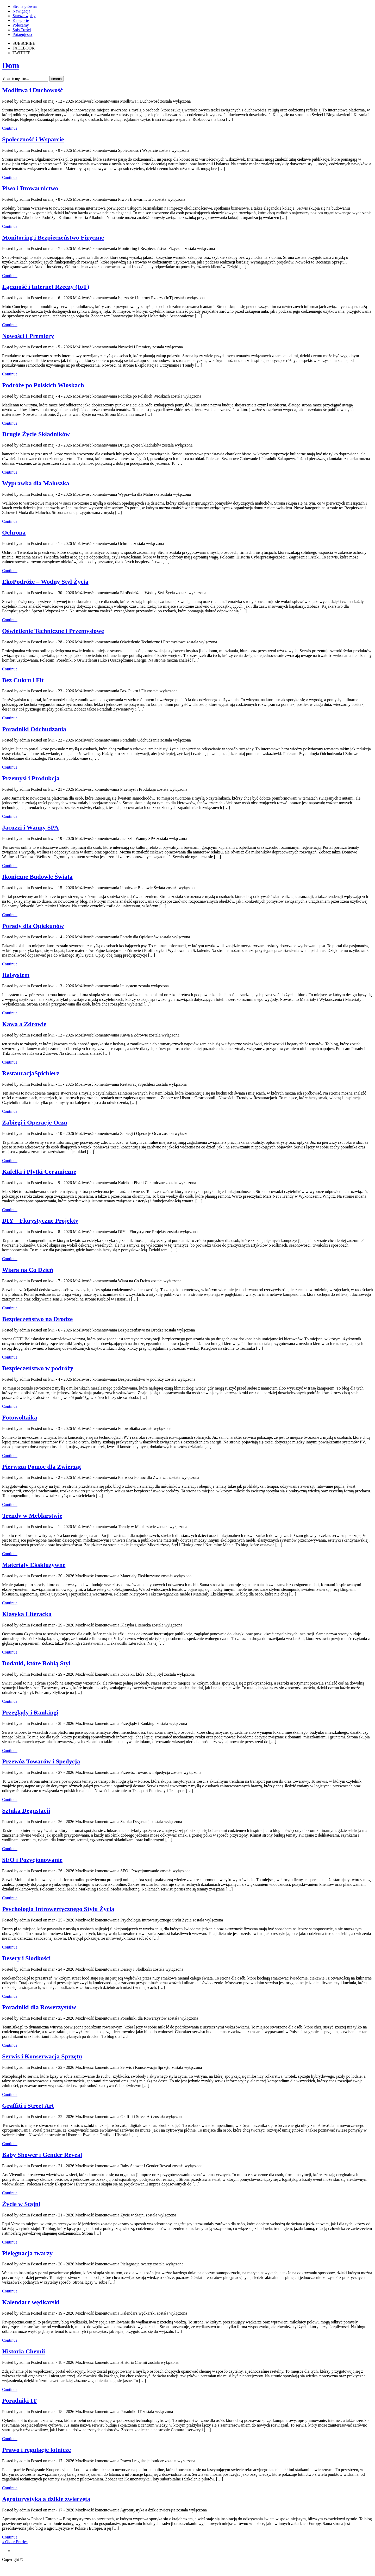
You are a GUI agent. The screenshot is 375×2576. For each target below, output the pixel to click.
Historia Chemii (23, 2351)
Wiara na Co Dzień (27, 1269)
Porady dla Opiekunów (33, 925)
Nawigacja (21, 11)
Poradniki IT (19, 2400)
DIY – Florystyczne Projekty (40, 1220)
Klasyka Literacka (27, 1614)
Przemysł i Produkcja (31, 778)
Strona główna (24, 6)
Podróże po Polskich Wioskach (43, 385)
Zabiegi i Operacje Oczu (34, 1122)
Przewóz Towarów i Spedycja (41, 1761)
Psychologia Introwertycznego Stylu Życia (58, 1909)
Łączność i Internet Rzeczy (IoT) (45, 286)
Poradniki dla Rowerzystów (39, 2007)
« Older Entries (15, 2542)
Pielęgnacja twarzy (27, 2253)
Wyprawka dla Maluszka (35, 483)
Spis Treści (21, 30)
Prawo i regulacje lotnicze (36, 2449)
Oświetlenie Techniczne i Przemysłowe (53, 630)
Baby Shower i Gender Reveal (42, 2154)
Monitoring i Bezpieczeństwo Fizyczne (53, 237)
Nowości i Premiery (28, 335)
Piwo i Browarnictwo (30, 188)
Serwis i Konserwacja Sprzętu (42, 2056)
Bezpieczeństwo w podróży (37, 1368)
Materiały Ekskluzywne (33, 1564)
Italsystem (15, 974)
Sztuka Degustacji (26, 1810)
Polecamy (20, 25)
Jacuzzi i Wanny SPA (30, 827)
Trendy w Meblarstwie (32, 1515)
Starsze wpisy (23, 16)
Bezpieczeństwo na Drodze (37, 1319)
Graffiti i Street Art (28, 2105)
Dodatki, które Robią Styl (36, 1663)
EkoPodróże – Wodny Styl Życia (45, 581)
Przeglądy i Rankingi (30, 1712)
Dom (10, 65)
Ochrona (14, 532)
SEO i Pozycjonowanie (32, 1859)
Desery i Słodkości (26, 1958)
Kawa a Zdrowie (24, 1024)
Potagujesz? (22, 34)
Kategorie (20, 20)
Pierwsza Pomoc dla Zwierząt (41, 1466)
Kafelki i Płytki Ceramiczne (39, 1171)
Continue (9, 128)
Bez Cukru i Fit (22, 680)
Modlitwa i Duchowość (32, 90)
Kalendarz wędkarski (31, 2302)
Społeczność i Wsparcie (33, 139)
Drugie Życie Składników (36, 434)
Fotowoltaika (19, 1417)
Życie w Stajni (21, 2204)
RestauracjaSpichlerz (30, 1073)
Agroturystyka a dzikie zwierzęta (46, 2499)
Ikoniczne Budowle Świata (37, 876)
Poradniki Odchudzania (34, 729)
